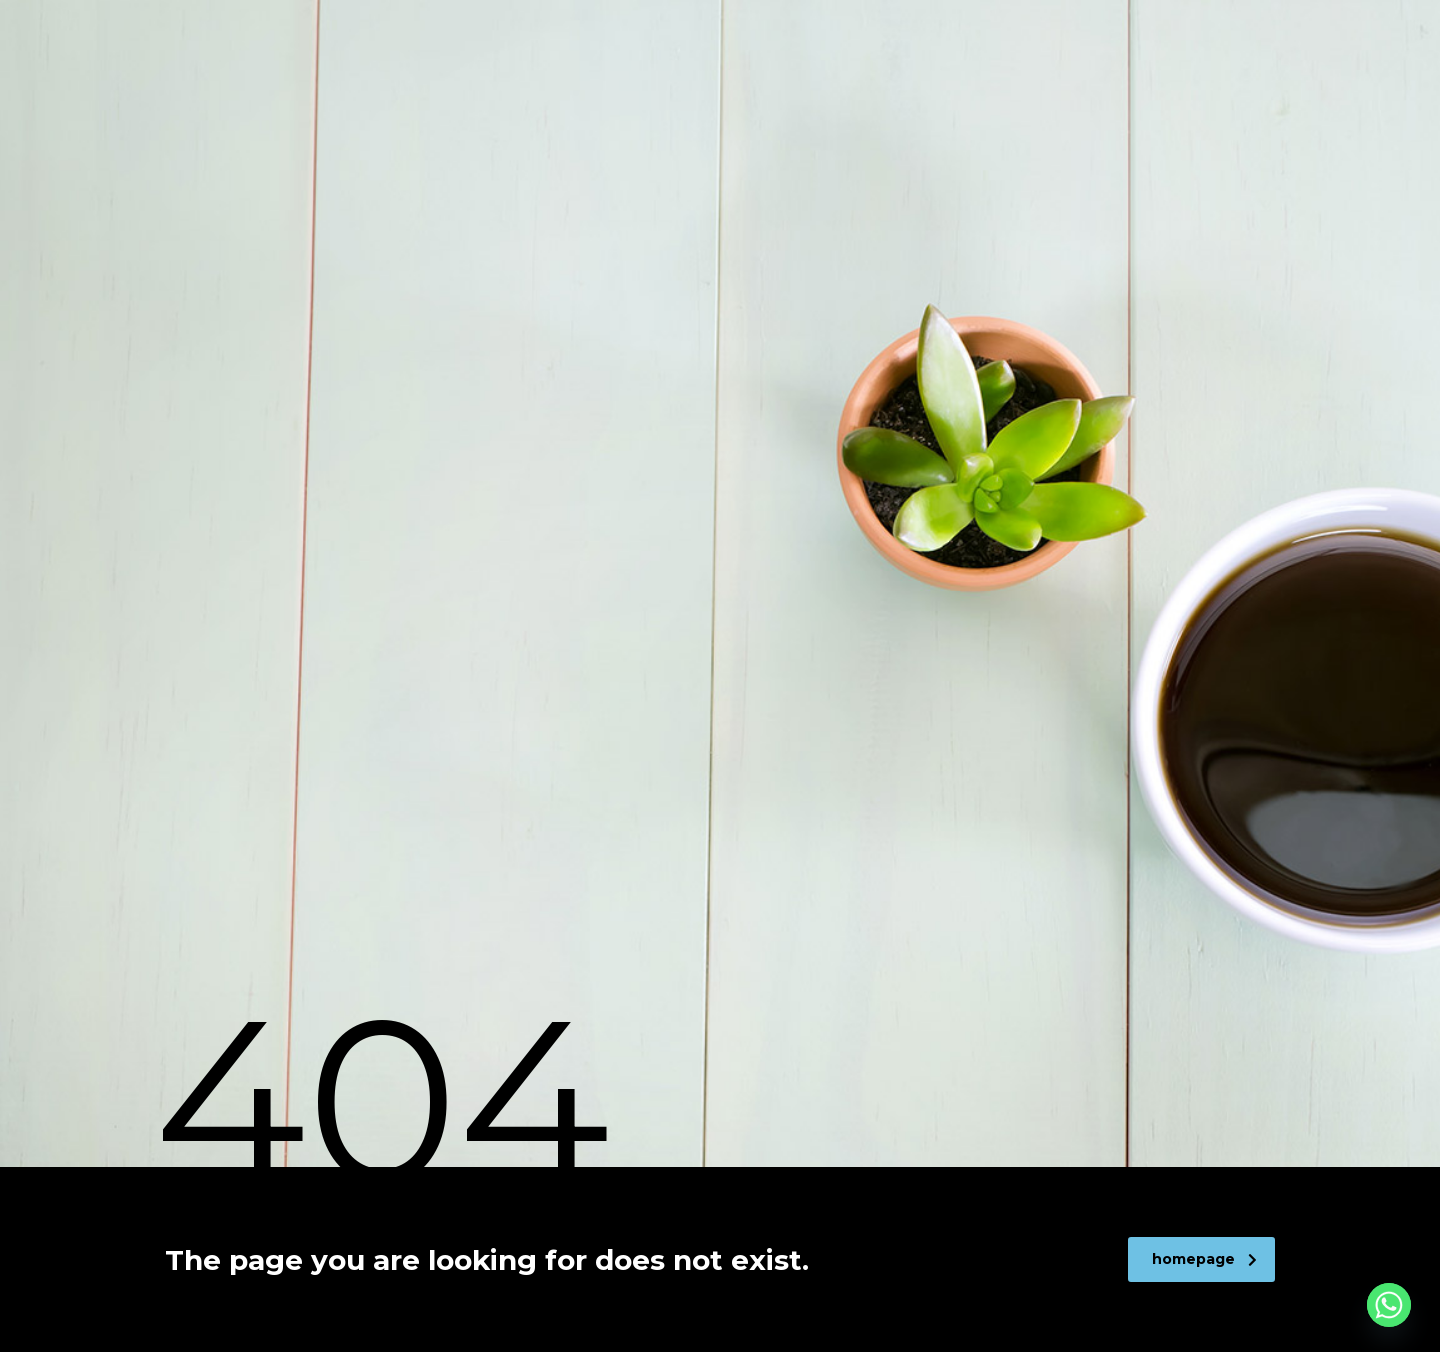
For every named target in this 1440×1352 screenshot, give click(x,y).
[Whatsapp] (1389, 1305)
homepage (1204, 1259)
